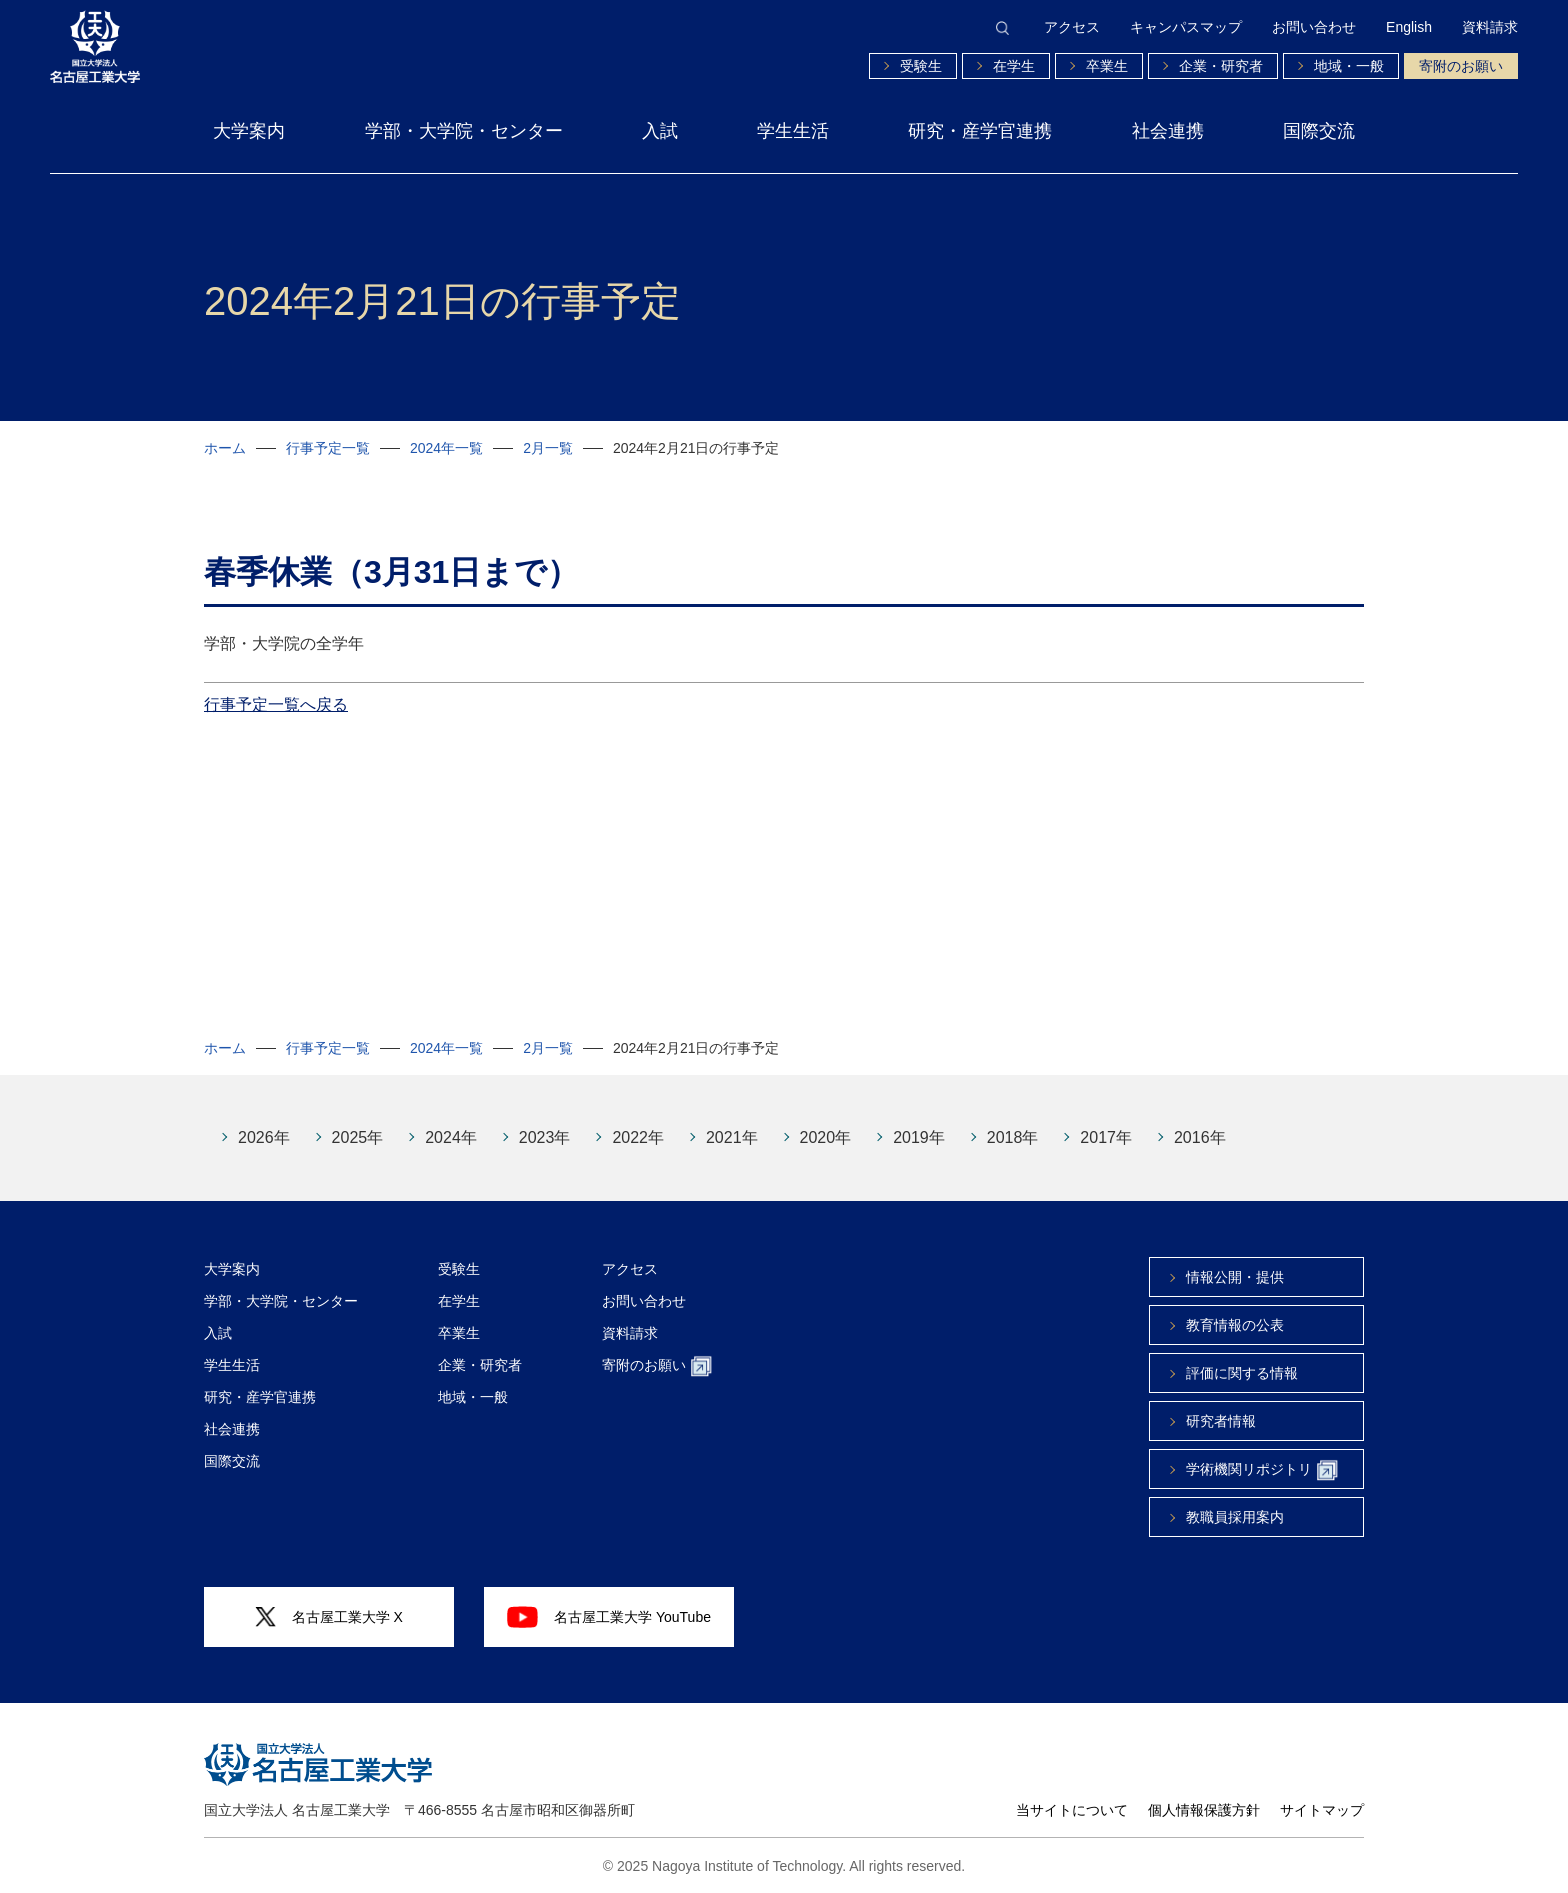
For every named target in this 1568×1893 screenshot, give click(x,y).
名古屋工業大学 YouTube (609, 1617)
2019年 (919, 1137)
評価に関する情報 (1242, 1373)
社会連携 (1168, 131)
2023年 (545, 1137)
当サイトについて (1072, 1810)
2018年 (1013, 1137)
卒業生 (1107, 66)
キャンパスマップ (1186, 27)
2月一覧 (548, 448)
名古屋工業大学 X (329, 1617)
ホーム (225, 448)
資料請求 (1490, 27)
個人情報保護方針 (1204, 1810)
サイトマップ (1322, 1810)
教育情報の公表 (1235, 1325)
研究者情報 (1221, 1421)
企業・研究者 (1221, 66)
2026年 (264, 1137)
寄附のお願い (1461, 66)
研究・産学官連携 (980, 131)
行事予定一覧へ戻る (276, 704)
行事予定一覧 (328, 448)
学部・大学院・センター (464, 131)
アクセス (1072, 27)
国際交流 (1319, 131)
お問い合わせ (1314, 27)
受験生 (921, 66)
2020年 (826, 1137)
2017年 (1106, 1137)
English (1409, 27)
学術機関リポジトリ (1262, 1470)
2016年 (1200, 1137)
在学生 (1014, 66)
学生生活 (793, 131)
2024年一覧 (446, 448)
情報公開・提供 (1235, 1277)
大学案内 (249, 131)
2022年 (638, 1137)
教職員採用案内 (1235, 1517)
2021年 (732, 1137)
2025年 (358, 1137)
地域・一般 (1349, 66)
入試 (660, 131)
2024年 (451, 1137)
